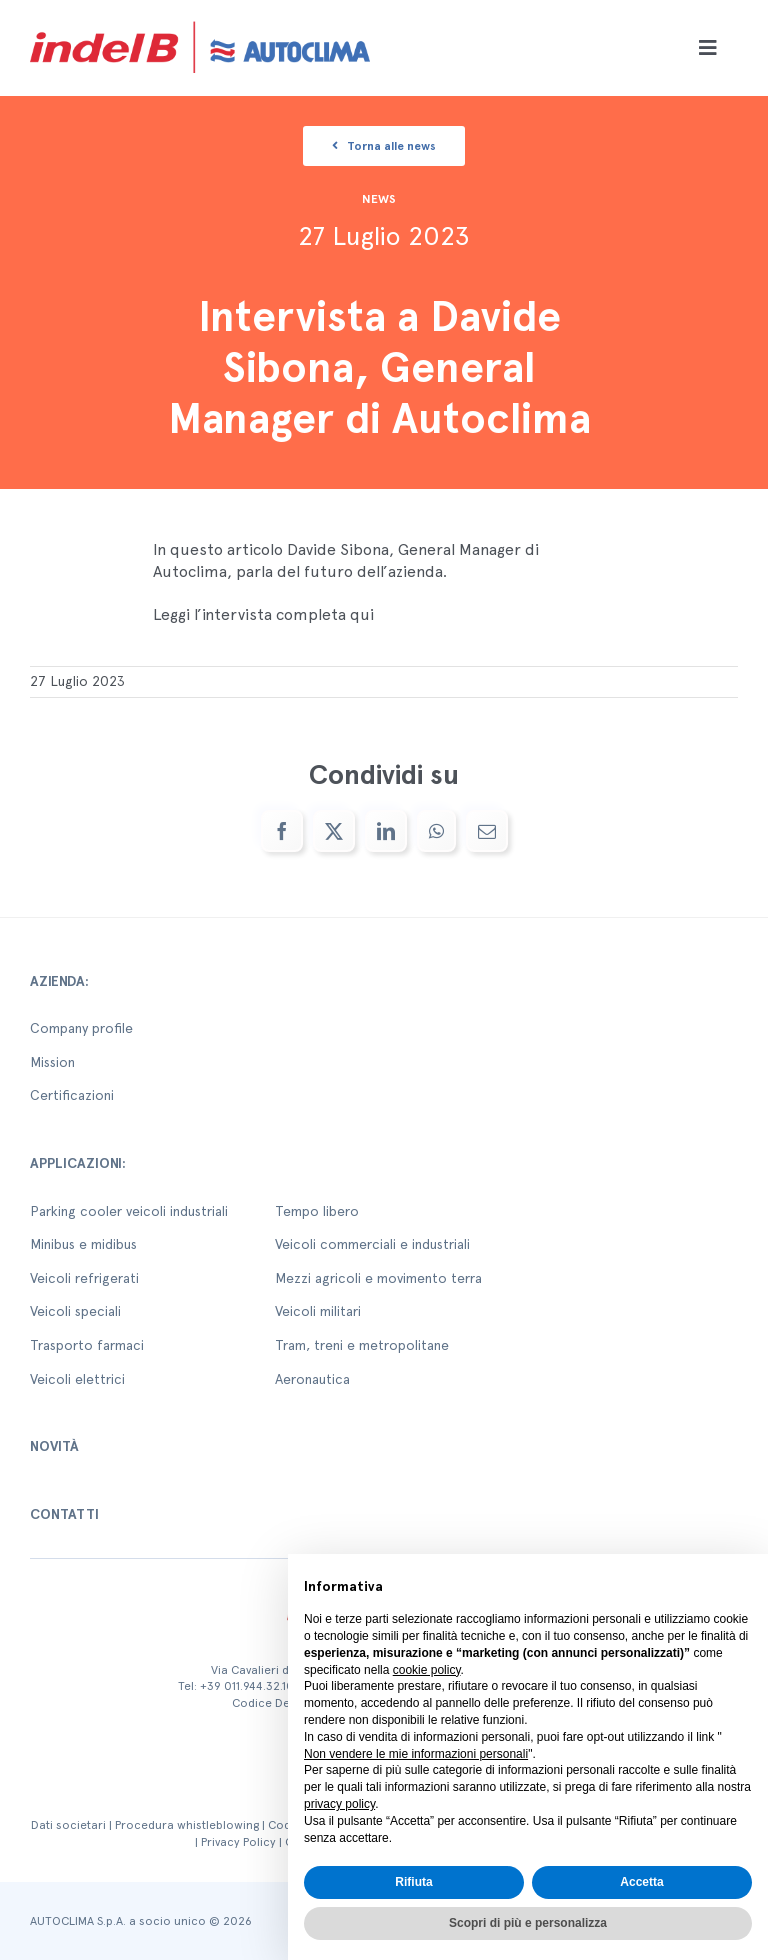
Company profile (81, 1028)
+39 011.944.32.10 (247, 1686)
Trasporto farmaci (87, 1345)
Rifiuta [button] (413, 1882)
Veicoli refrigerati (84, 1278)
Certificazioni (72, 1095)
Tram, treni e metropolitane (362, 1345)
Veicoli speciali (75, 1311)
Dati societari (68, 1825)
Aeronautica (312, 1379)
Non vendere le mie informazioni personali (416, 1754)
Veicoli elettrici (77, 1379)
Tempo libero (317, 1211)
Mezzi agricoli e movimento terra (378, 1278)
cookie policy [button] (427, 1670)
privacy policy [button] (339, 1804)
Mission (52, 1062)
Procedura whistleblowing (187, 1825)
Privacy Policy (238, 1842)
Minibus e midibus (83, 1244)
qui (362, 614)
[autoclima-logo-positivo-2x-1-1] (200, 17)
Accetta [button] (641, 1882)
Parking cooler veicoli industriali (129, 1211)
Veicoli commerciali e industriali (372, 1244)
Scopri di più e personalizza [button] (528, 1923)
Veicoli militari (318, 1311)
